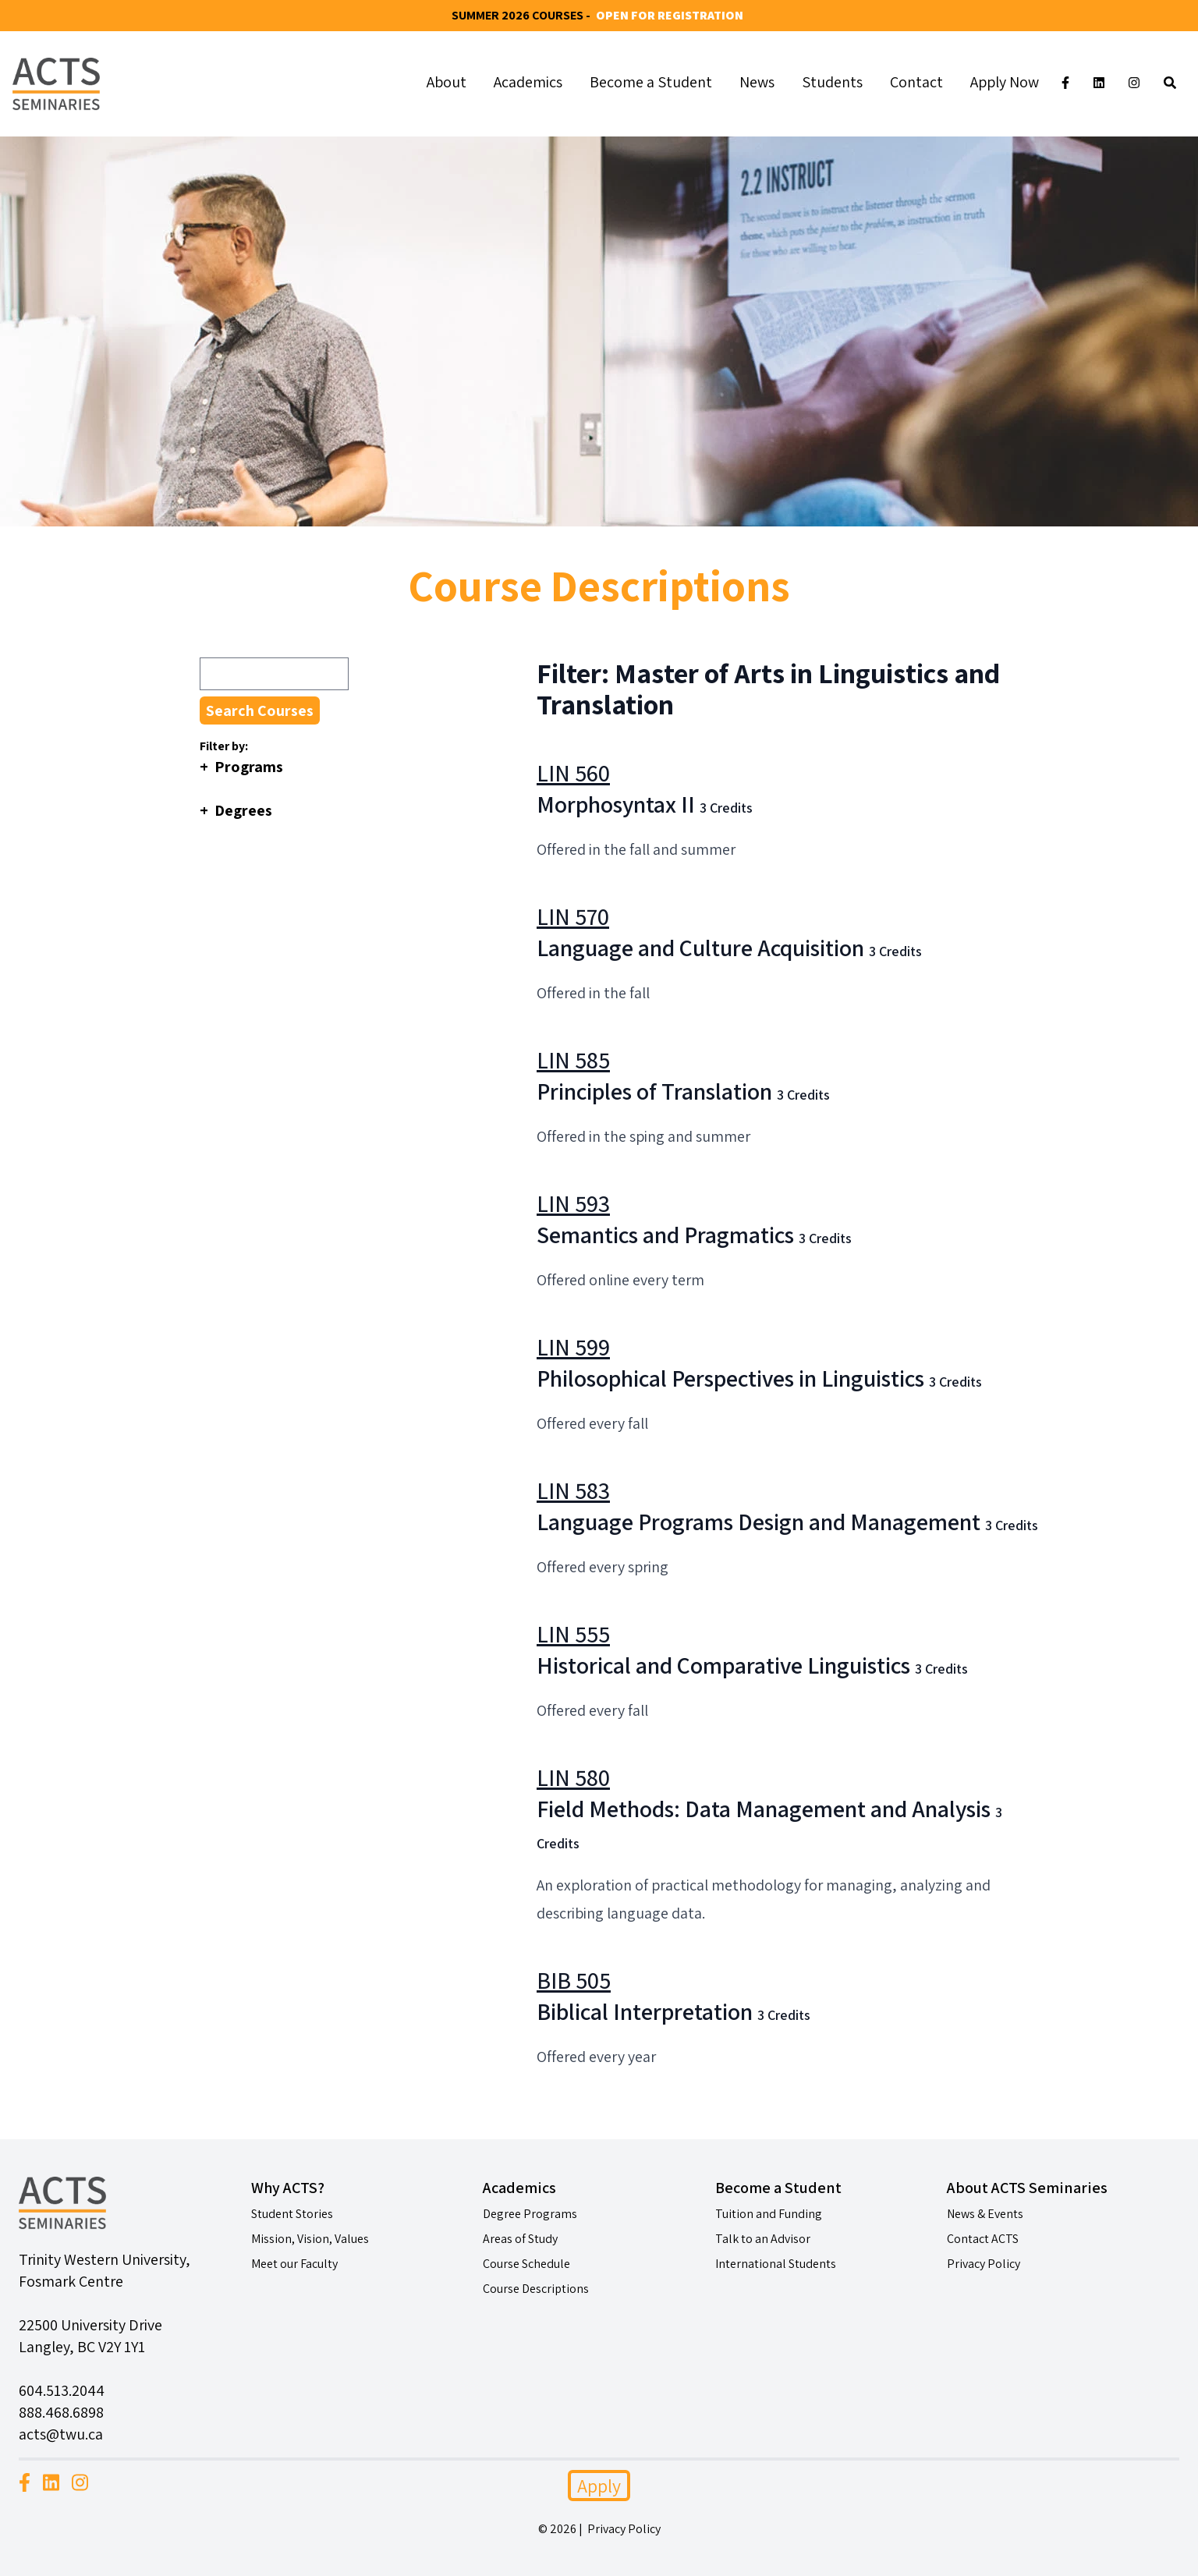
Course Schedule (526, 2263)
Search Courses (260, 710)
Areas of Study (520, 2239)
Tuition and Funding (768, 2214)
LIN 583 (573, 1490)
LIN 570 (573, 916)
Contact (916, 82)
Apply (599, 2485)
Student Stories (292, 2214)
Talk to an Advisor (762, 2239)
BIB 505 (574, 1980)
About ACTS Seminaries (1027, 2187)
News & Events (985, 2214)
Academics (528, 82)
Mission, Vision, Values (310, 2239)
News (756, 82)
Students (832, 82)
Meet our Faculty (294, 2263)
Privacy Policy (983, 2263)
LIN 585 (573, 1059)
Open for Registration (669, 15)
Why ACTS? (287, 2187)
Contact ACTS (983, 2239)
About (446, 82)
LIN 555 (573, 1633)
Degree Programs (530, 2214)
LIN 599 (573, 1346)
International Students (775, 2263)
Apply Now (1004, 82)
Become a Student (651, 82)
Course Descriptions (536, 2288)
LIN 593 (573, 1203)
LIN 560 (573, 772)
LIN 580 (573, 1777)
